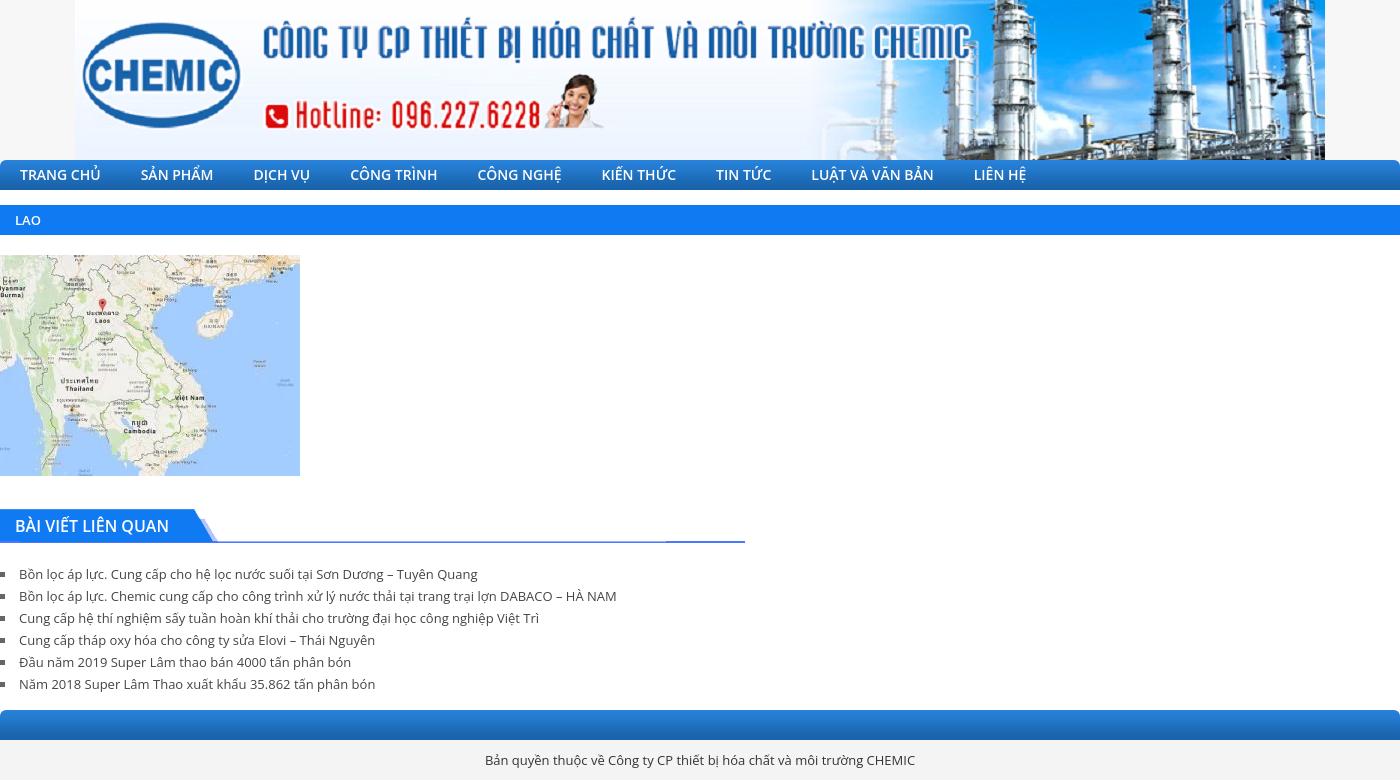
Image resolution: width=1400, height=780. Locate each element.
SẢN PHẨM (177, 174)
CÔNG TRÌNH (393, 174)
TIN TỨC (743, 174)
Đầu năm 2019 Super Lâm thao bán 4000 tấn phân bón (185, 662)
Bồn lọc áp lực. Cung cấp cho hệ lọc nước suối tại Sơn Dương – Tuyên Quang (248, 574)
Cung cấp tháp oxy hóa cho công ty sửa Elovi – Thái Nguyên (197, 640)
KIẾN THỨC (639, 174)
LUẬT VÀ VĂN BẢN (872, 174)
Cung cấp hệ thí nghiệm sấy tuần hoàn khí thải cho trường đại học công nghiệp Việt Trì (279, 618)
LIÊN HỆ (1000, 174)
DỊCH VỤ (282, 174)
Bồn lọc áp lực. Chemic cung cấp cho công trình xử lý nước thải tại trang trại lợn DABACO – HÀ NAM (318, 596)
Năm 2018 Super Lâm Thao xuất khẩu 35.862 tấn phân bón (197, 684)
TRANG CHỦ (60, 174)
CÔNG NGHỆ (519, 174)
